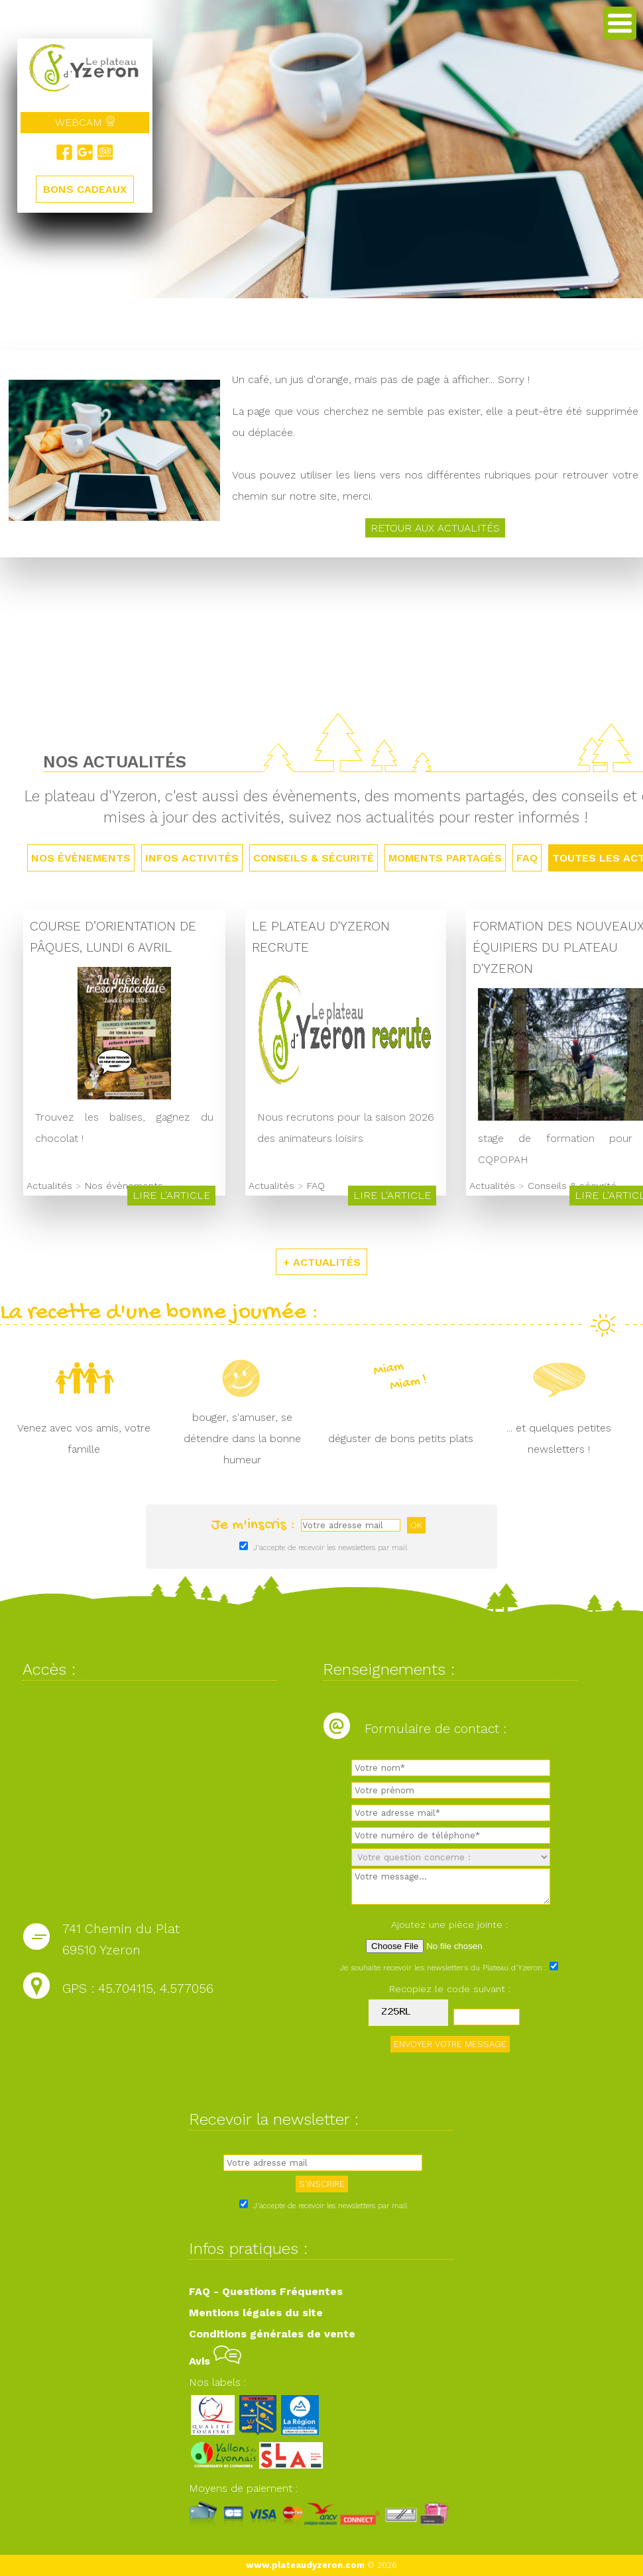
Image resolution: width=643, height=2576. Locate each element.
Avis (215, 2362)
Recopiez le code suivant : (450, 1991)
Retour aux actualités (435, 528)
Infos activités (192, 859)
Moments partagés (445, 859)
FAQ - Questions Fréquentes (266, 2292)
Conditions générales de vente (272, 2335)
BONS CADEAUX (85, 189)
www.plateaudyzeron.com (305, 2567)
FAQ (527, 859)
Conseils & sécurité (313, 859)
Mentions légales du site (256, 2314)
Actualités (49, 1187)
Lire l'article (170, 1197)
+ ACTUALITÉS (322, 1263)
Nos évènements (81, 859)
